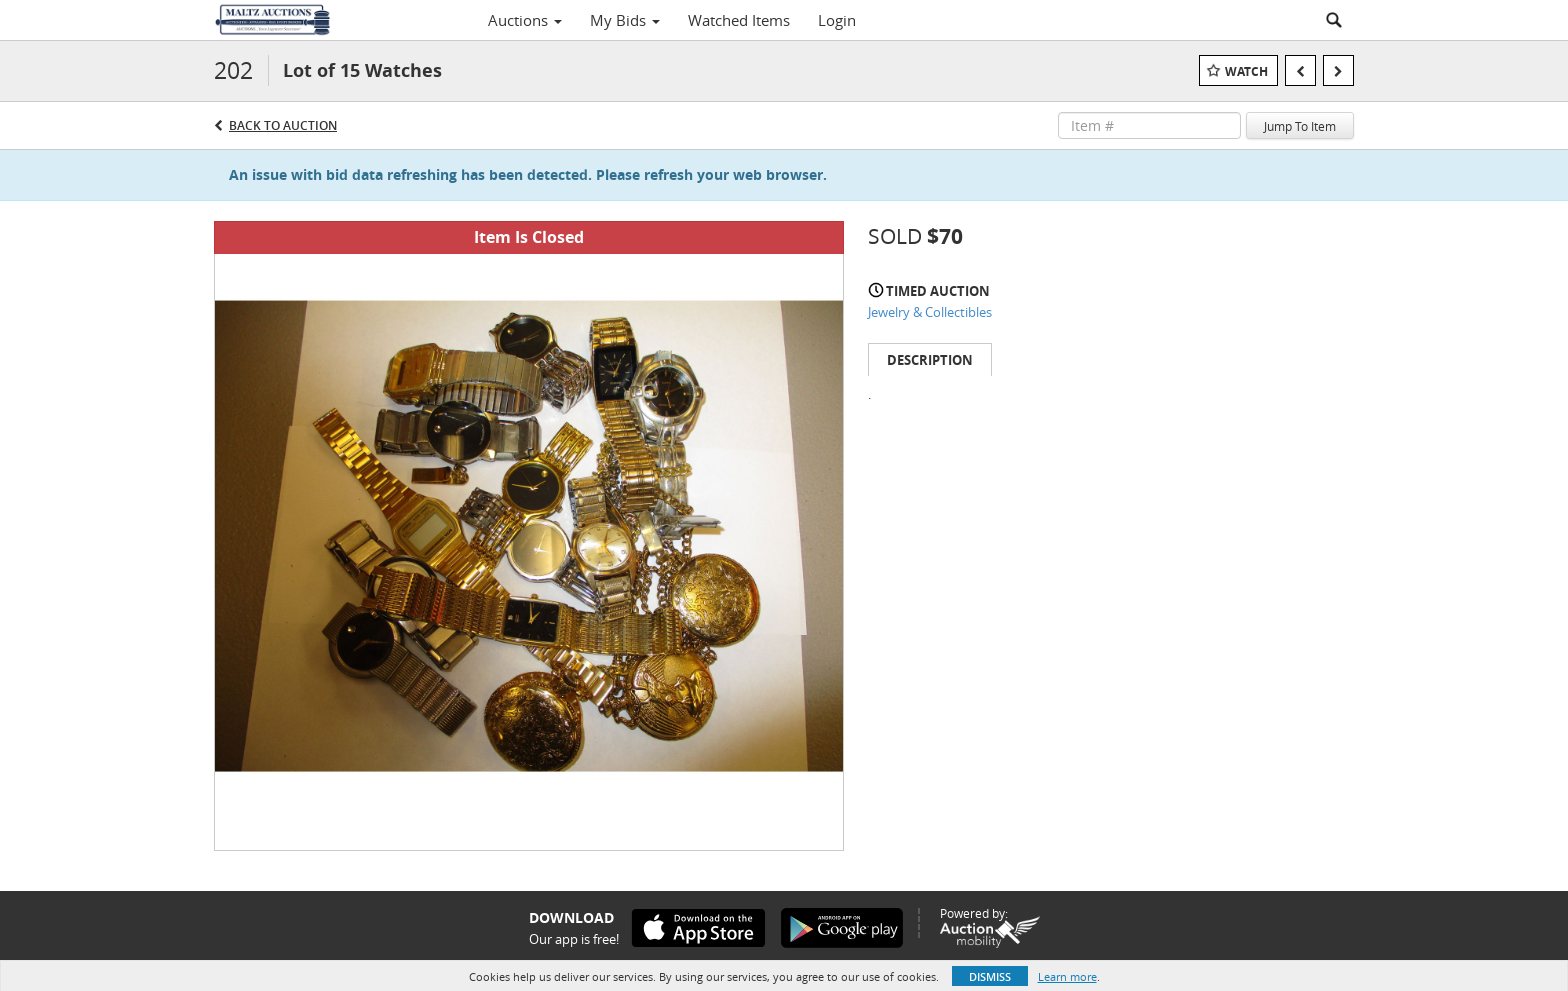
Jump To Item (1300, 126)
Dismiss (990, 976)
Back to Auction (283, 125)
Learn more (1067, 976)
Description (930, 360)
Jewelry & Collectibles (930, 312)
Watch (1246, 71)
